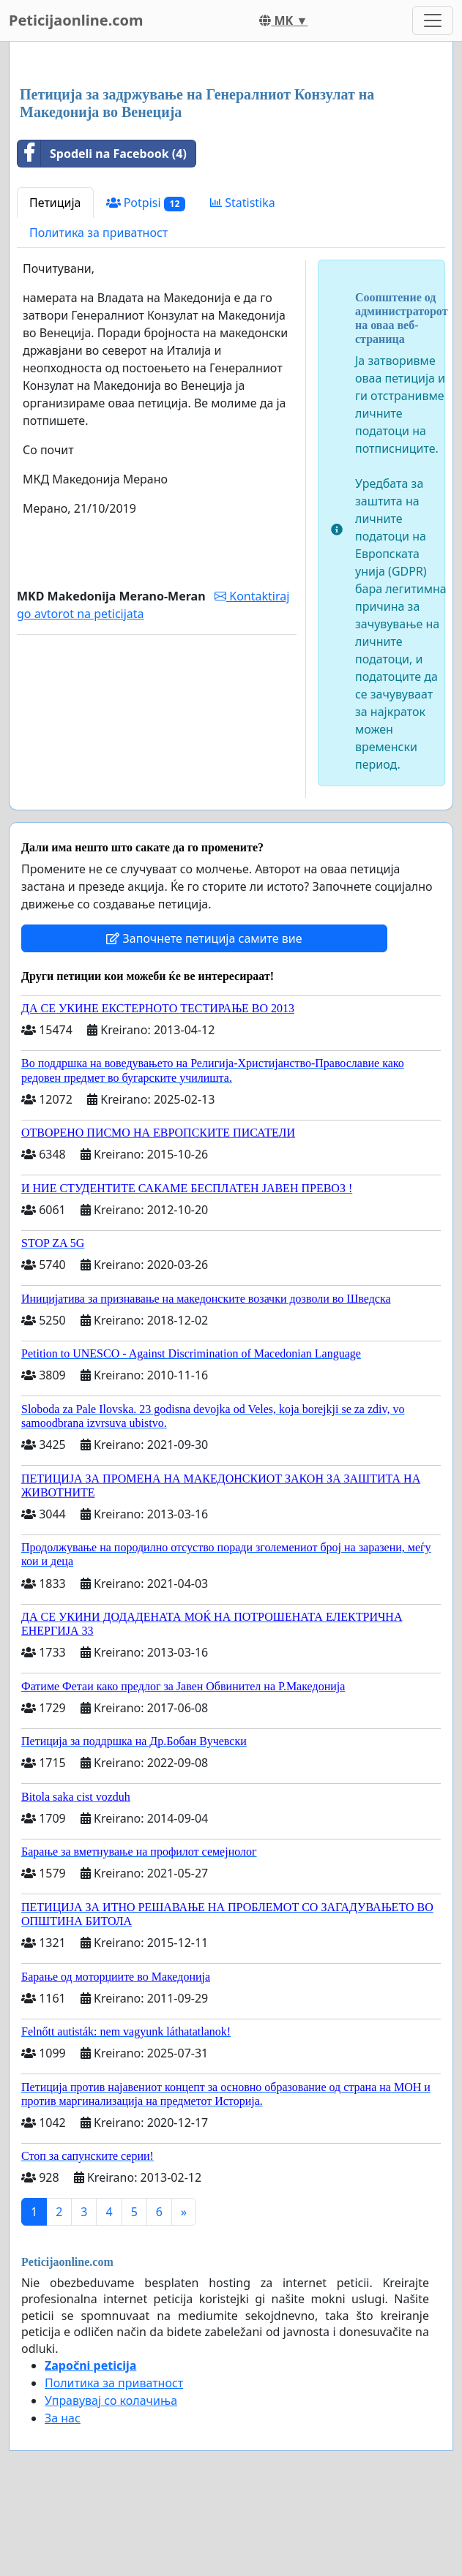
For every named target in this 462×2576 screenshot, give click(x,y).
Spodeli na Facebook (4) (102, 153)
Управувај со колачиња (111, 2400)
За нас (63, 2418)
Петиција (55, 203)
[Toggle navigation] (432, 20)
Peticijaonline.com (76, 20)
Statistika (242, 203)
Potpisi (146, 203)
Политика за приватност (98, 233)
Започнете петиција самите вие (204, 938)
